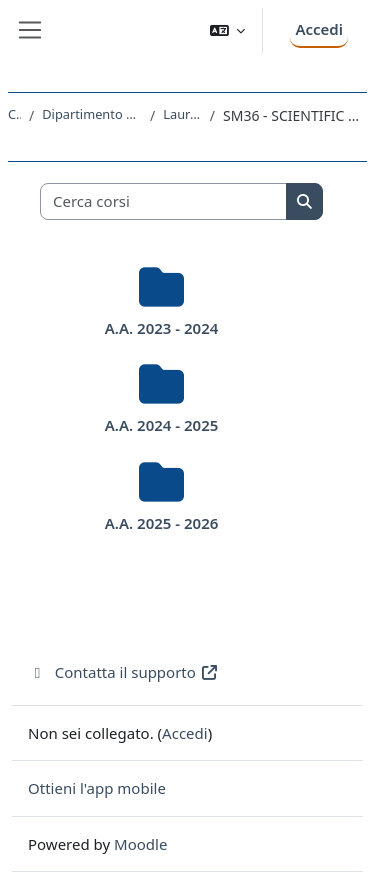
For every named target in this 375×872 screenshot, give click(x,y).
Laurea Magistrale (182, 114)
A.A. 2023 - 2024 (162, 328)
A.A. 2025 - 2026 (162, 523)
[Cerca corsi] (164, 201)
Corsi (14, 114)
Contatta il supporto (123, 672)
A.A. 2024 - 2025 (162, 425)
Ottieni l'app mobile (97, 788)
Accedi (319, 29)
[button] (228, 30)
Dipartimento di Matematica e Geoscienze (92, 114)
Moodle (140, 844)
